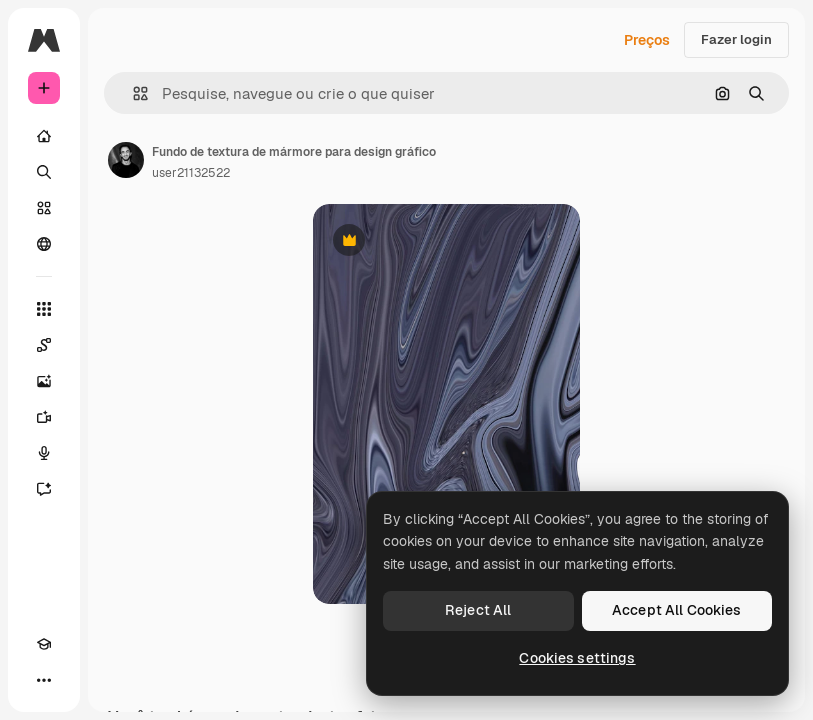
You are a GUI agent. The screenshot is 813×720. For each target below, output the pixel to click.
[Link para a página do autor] (126, 160)
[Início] (44, 136)
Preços (647, 40)
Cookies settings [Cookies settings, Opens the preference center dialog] (577, 658)
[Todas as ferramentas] (44, 309)
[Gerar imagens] (44, 381)
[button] (132, 93)
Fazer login (736, 39)
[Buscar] (44, 172)
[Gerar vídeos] (44, 417)
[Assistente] (44, 489)
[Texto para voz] (44, 453)
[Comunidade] (44, 244)
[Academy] (44, 644)
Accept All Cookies (677, 610)
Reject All (478, 610)
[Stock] (44, 208)
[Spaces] (44, 345)
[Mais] (44, 680)
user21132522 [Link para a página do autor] (191, 173)
